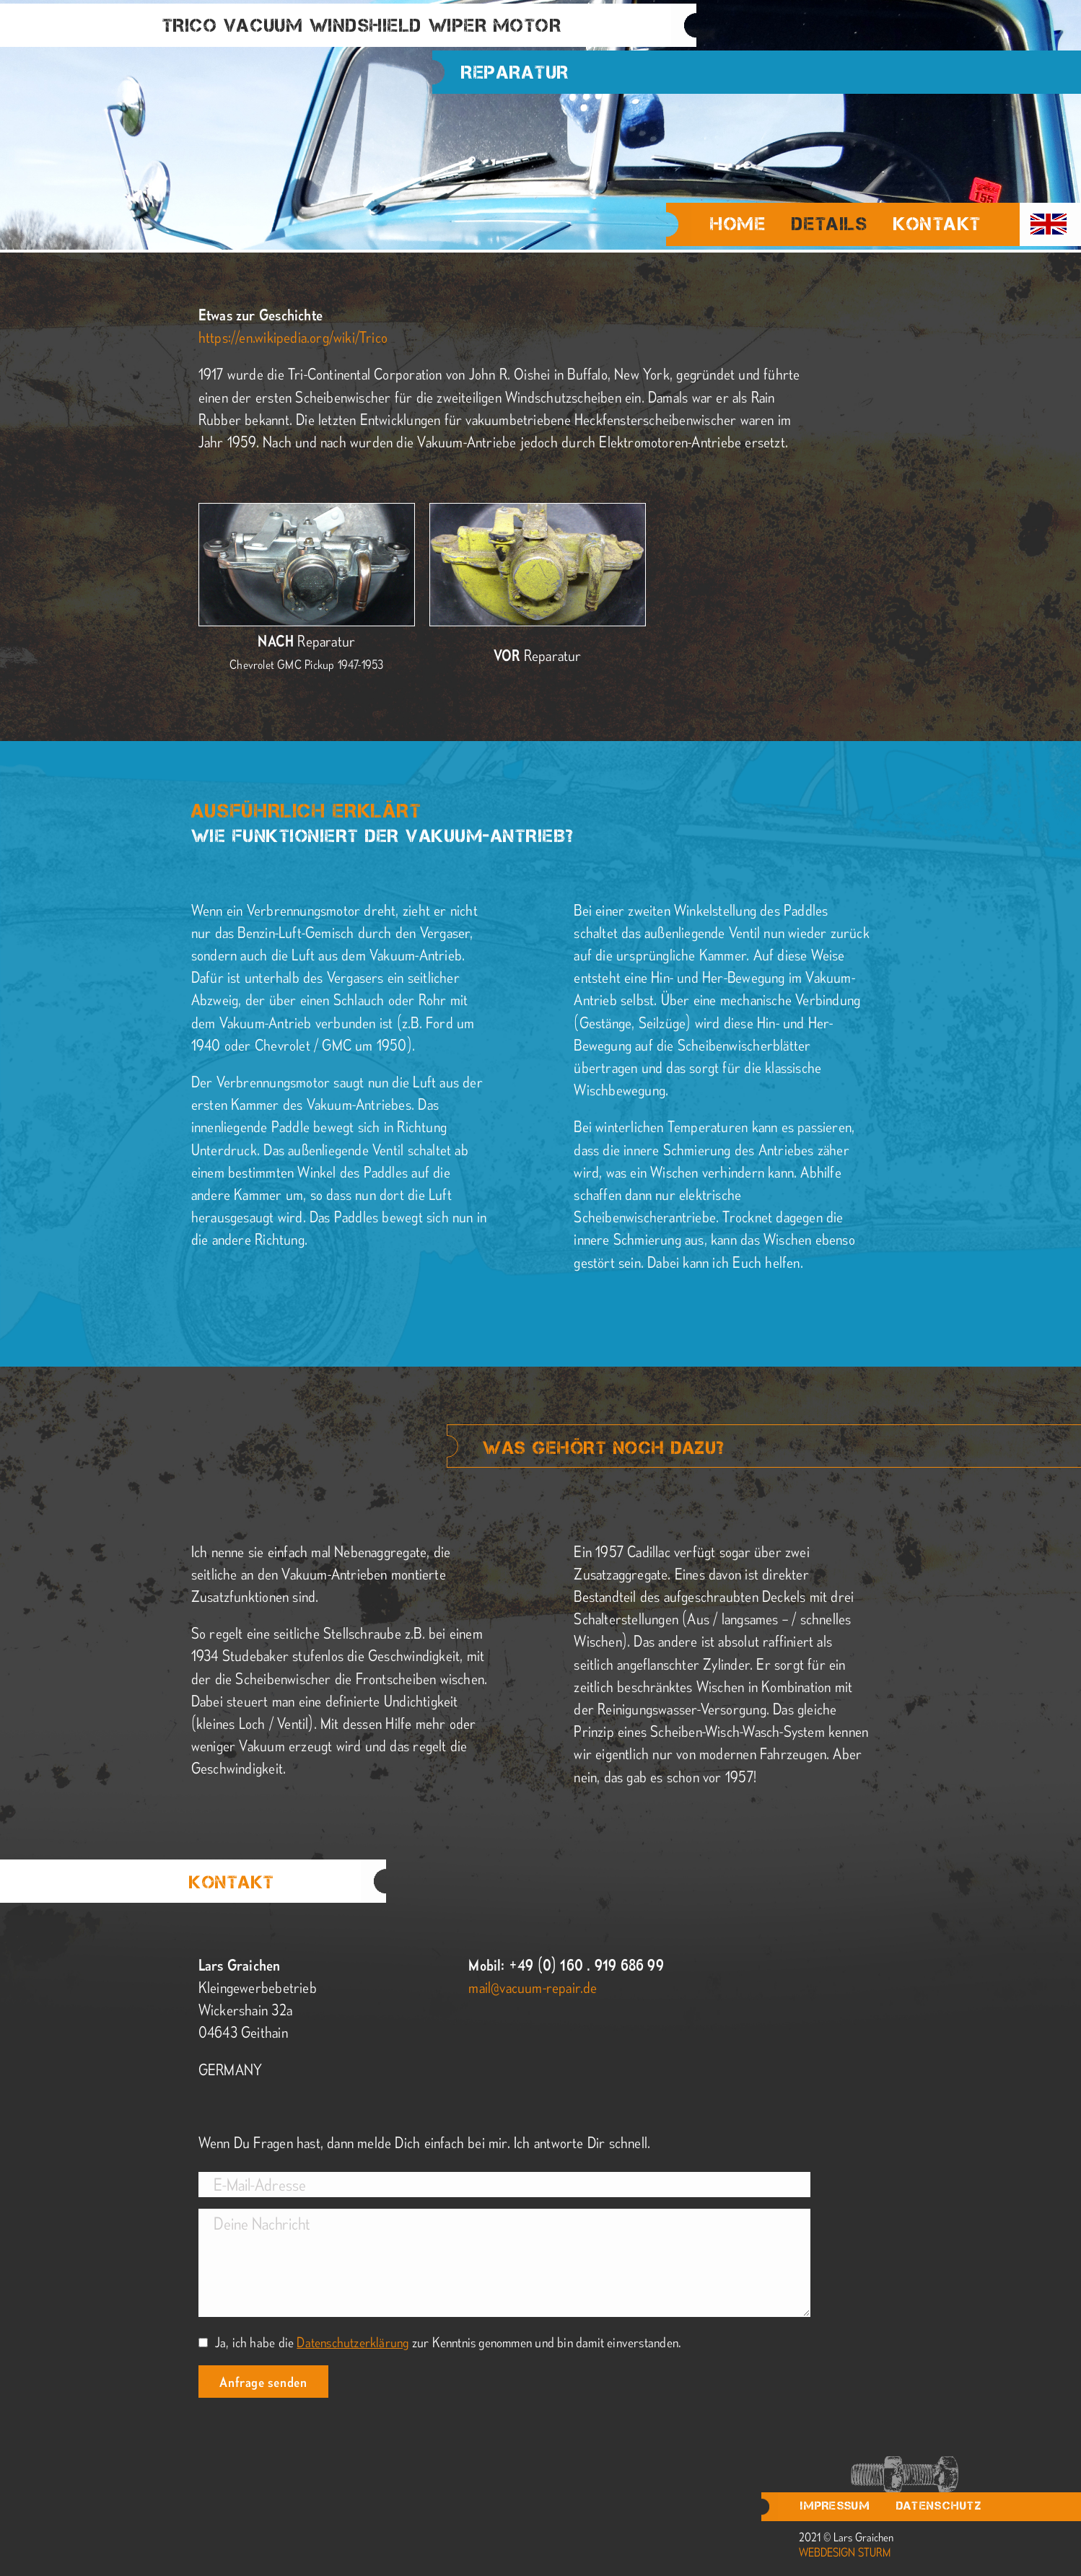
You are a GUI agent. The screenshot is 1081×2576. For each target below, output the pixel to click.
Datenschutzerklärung (352, 2342)
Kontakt (937, 223)
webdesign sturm (844, 2552)
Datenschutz (938, 2506)
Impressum (835, 2506)
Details (829, 226)
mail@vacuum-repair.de (532, 1987)
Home (738, 223)
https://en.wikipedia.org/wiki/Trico (293, 337)
